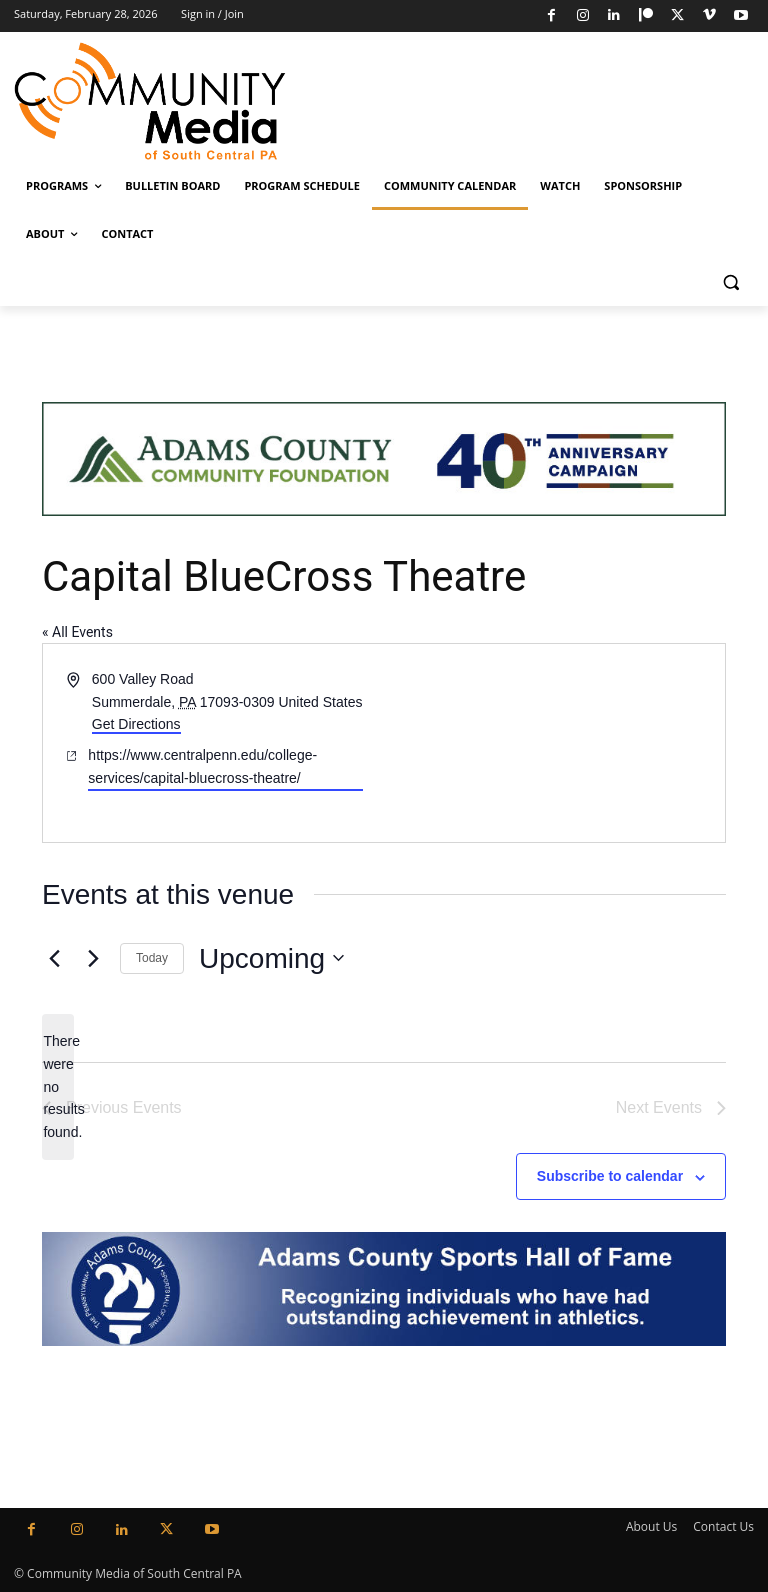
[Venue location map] (553, 743)
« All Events (77, 632)
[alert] (58, 1086)
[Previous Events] (54, 958)
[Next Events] (93, 958)
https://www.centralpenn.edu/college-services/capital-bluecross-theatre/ (202, 766)
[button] (730, 282)
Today (152, 958)
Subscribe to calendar (610, 1176)
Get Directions (136, 724)
